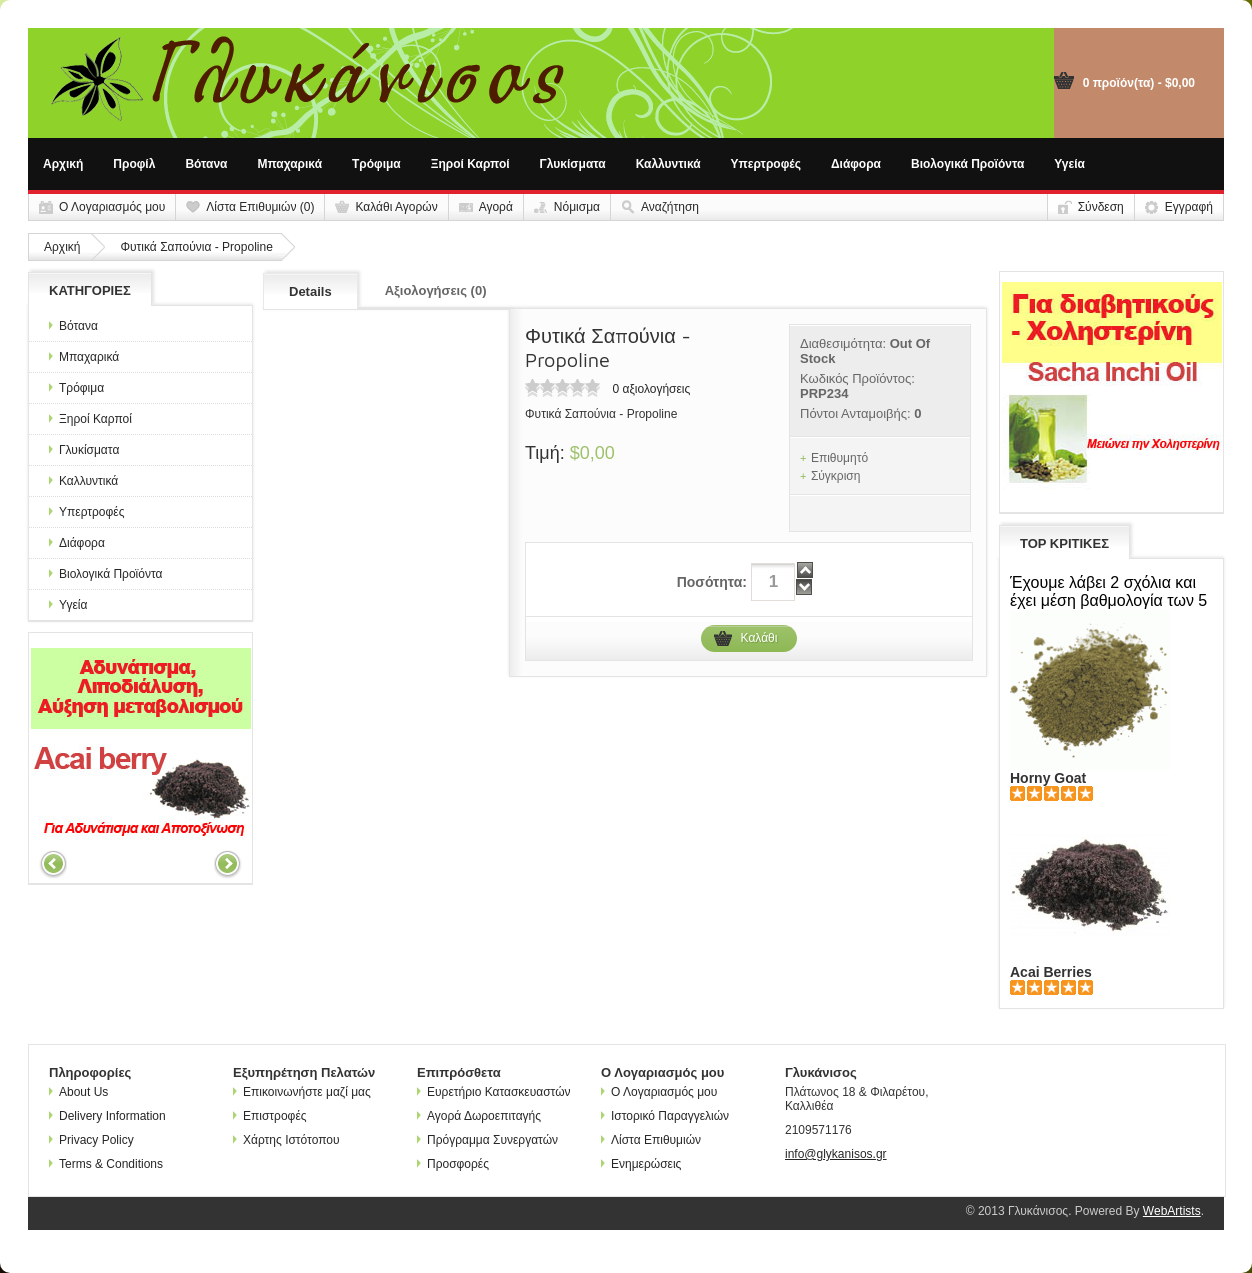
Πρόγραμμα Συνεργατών (487, 1140)
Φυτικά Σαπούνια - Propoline (196, 247)
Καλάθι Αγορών (396, 207)
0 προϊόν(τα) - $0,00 (1139, 83)
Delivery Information (107, 1116)
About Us (78, 1092)
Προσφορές (453, 1164)
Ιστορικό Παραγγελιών (665, 1116)
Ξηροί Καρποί (470, 164)
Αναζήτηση (670, 207)
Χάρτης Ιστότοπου (286, 1140)
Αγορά (496, 207)
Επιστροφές (270, 1116)
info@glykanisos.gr (836, 1154)
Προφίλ (134, 164)
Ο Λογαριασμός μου (112, 207)
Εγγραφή (1189, 207)
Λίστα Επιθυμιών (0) (260, 207)
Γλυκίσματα (573, 164)
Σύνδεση (1101, 207)
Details (310, 291)
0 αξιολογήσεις (651, 389)
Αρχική (63, 164)
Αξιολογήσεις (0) (436, 290)
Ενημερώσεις (641, 1164)
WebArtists (1172, 1211)
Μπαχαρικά (290, 164)
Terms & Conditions (106, 1164)
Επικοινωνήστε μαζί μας (302, 1092)
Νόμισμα (577, 207)
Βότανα (206, 164)
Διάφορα (856, 164)
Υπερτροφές (766, 164)
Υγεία (1069, 164)
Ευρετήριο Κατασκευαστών (494, 1092)
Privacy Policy (91, 1140)
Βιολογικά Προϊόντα (967, 164)
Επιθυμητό (839, 458)
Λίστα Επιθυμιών (651, 1140)
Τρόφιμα (376, 164)
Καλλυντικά (668, 164)
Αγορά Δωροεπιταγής (479, 1116)
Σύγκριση (836, 476)
